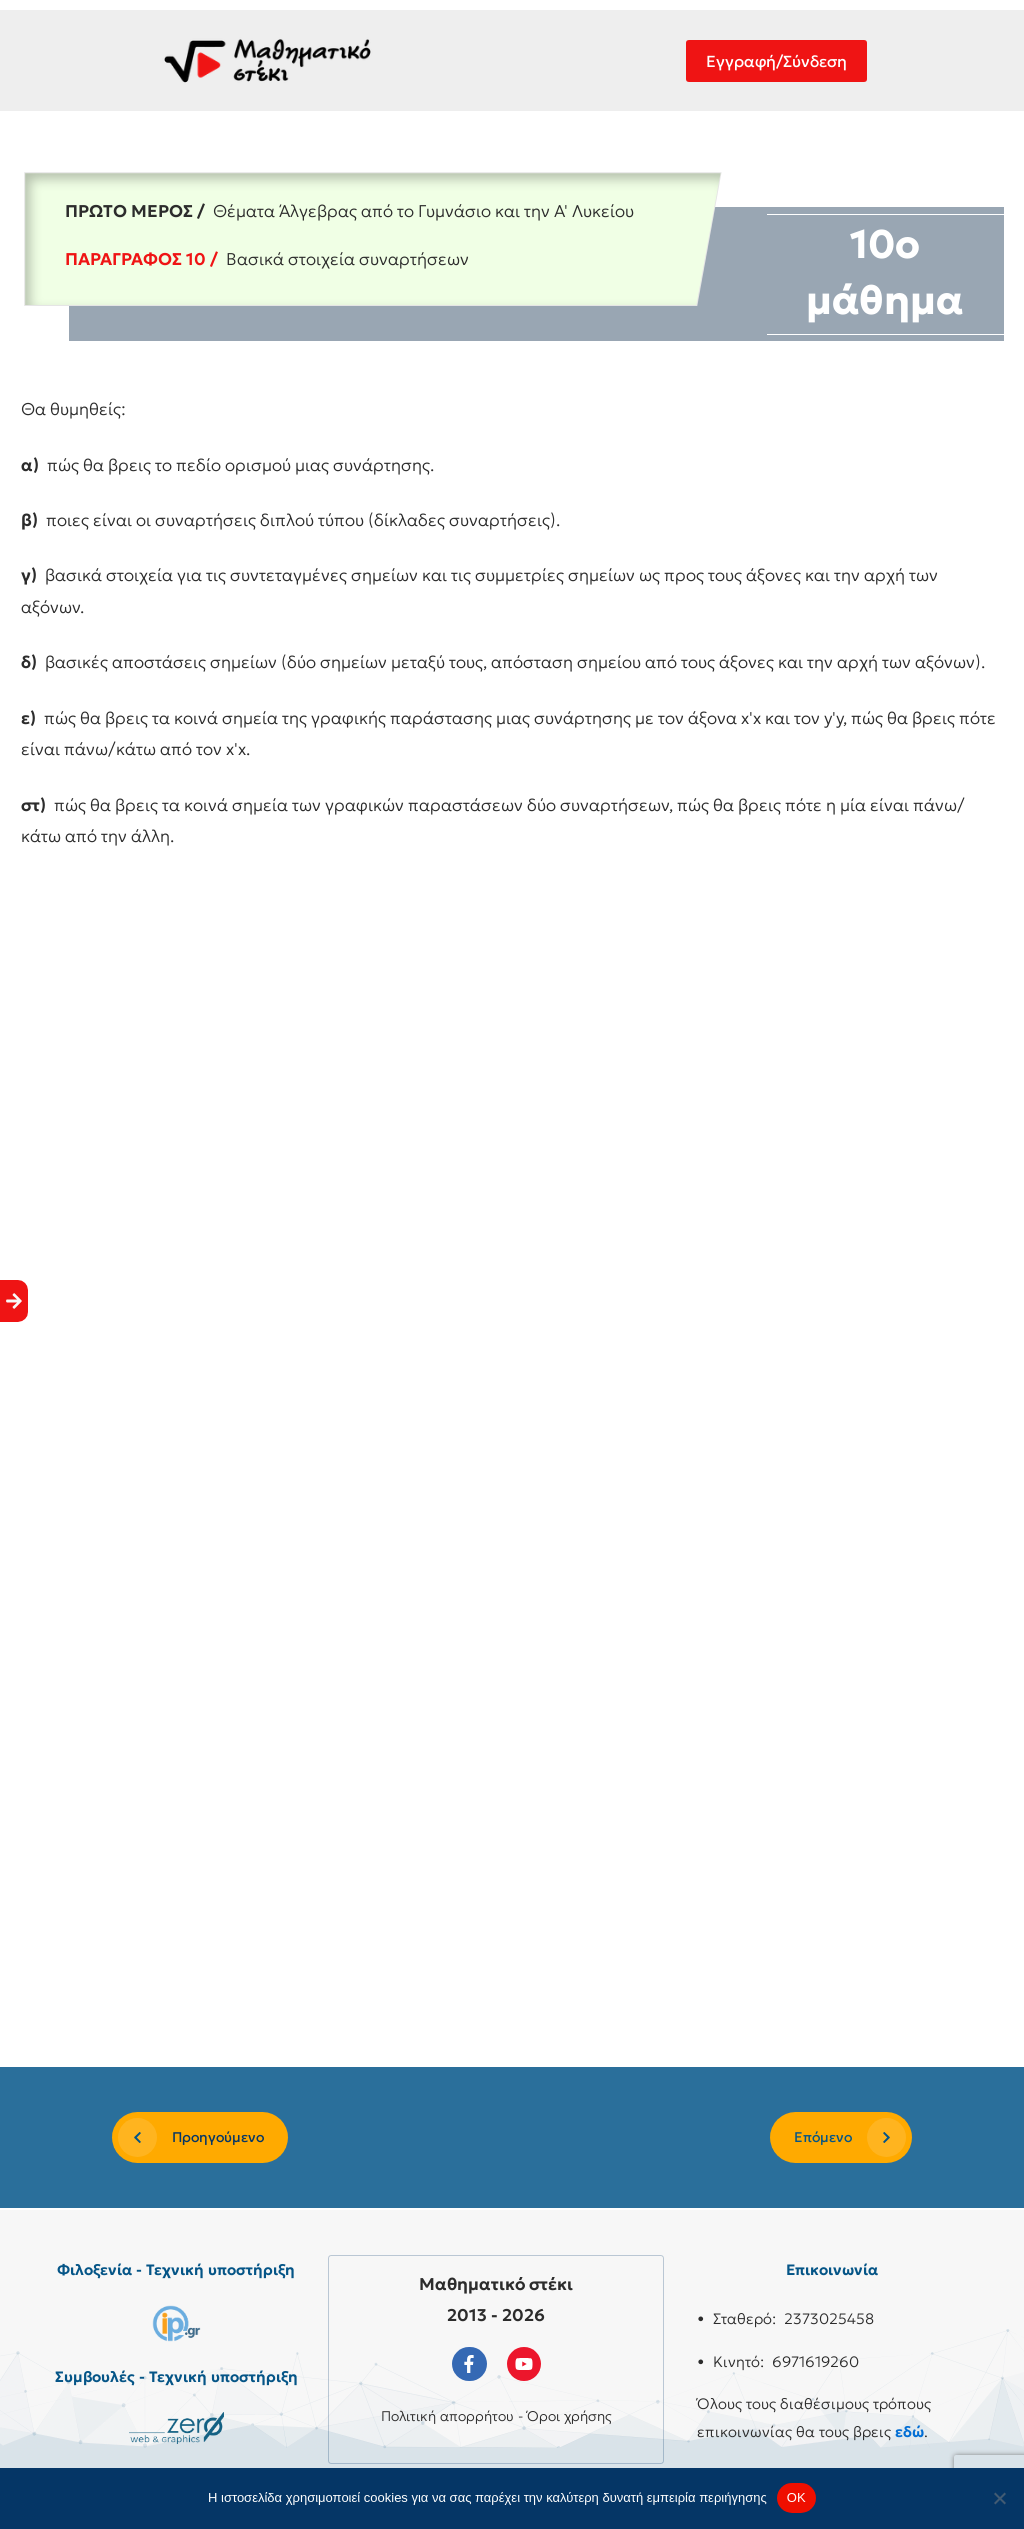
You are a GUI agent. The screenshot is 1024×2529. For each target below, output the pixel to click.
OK (796, 2497)
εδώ (909, 2431)
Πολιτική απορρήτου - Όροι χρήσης (496, 2416)
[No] (999, 2498)
